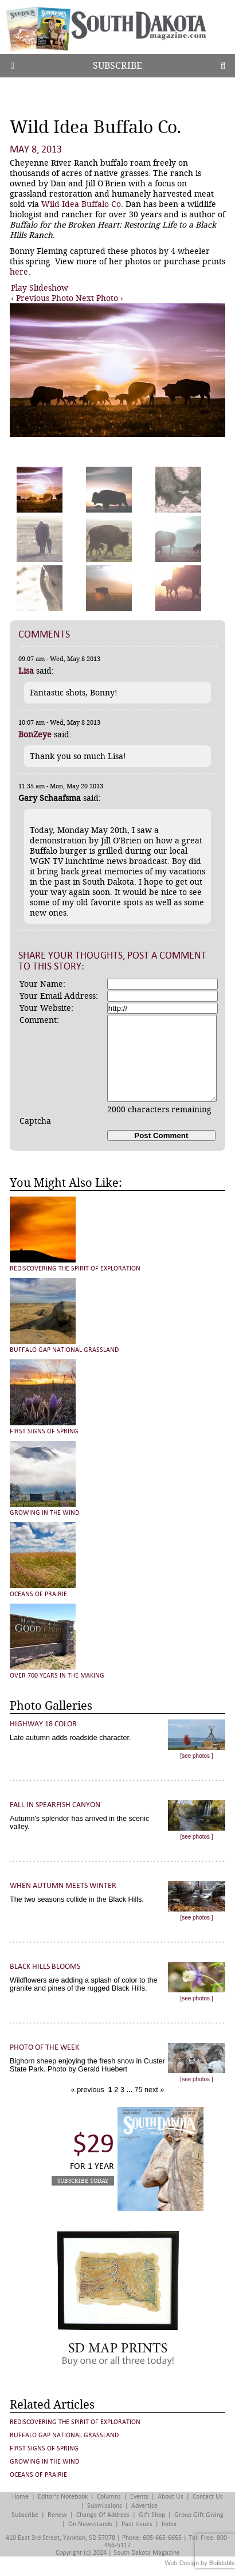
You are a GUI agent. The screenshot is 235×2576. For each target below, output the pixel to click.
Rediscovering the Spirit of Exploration (75, 1268)
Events (139, 2496)
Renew (57, 2515)
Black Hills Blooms (45, 1966)
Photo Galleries (51, 1705)
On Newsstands (90, 2524)
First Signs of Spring (44, 1431)
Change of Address (103, 2515)
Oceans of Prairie (38, 1594)
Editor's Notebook (63, 2496)
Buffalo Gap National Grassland (64, 1350)
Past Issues (137, 2524)
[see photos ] (196, 1756)
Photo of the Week (44, 2047)
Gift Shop (152, 2515)
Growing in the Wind (44, 1512)
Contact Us (208, 2496)
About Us (170, 2496)
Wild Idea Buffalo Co (81, 204)
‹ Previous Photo (42, 298)
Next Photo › (99, 298)
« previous (89, 2090)
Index (169, 2524)
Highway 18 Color (43, 1723)
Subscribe (117, 66)
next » (153, 2090)
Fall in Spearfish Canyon (55, 1804)
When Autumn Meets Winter (63, 1885)
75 (137, 2090)
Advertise (144, 2505)
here (19, 272)
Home (20, 2496)
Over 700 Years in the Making (57, 1675)
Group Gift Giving (199, 2515)
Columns (109, 2496)
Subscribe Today (82, 2180)
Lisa (26, 671)
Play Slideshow (39, 288)
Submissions (104, 2505)
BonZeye (35, 734)
